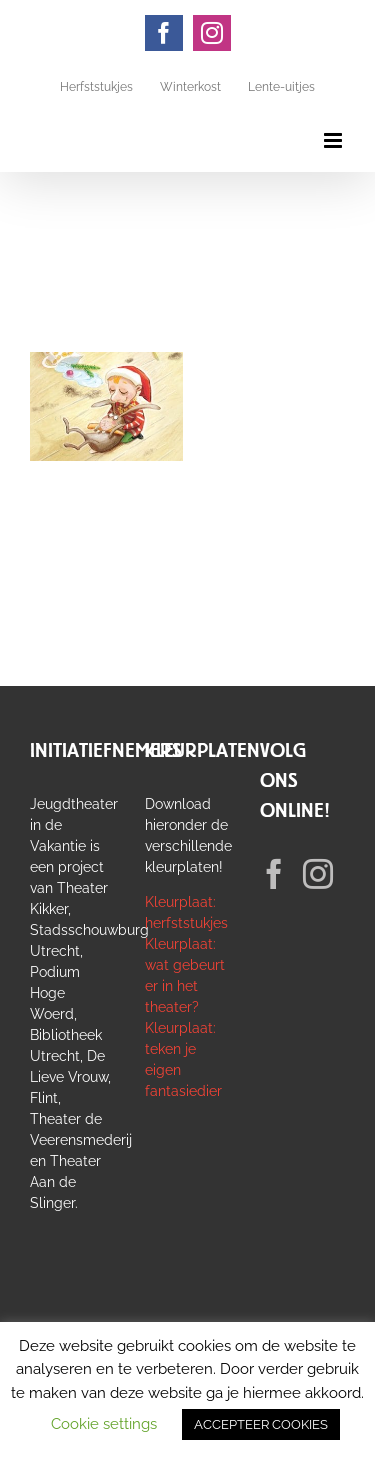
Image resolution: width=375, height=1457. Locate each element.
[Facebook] (274, 874)
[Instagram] (318, 874)
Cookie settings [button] (104, 1424)
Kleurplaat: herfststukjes (186, 912)
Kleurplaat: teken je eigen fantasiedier (183, 1059)
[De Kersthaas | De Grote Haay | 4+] (106, 362)
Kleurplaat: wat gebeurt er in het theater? (185, 975)
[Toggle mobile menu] (334, 140)
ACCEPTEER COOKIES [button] (261, 1424)
